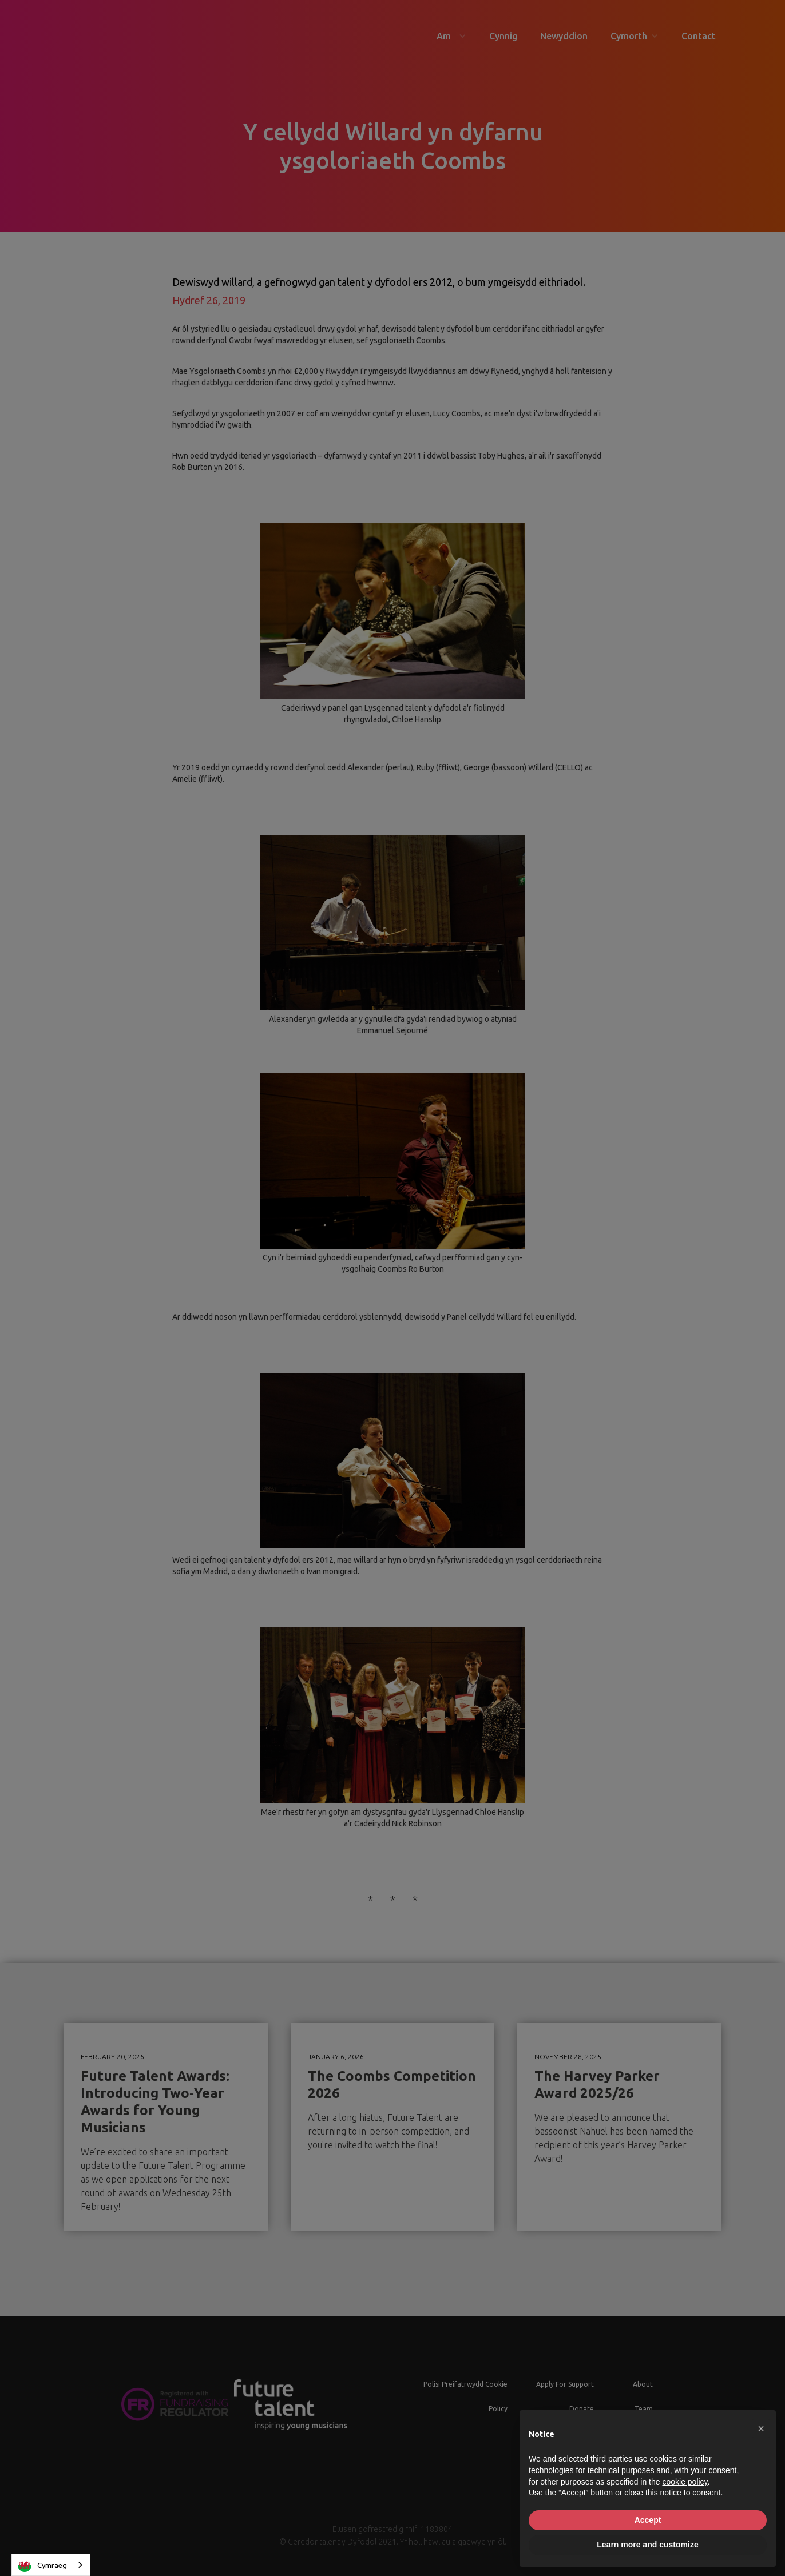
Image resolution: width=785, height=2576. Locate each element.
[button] (761, 2428)
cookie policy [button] (684, 2481)
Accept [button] (648, 2520)
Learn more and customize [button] (647, 2544)
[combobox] (50, 2565)
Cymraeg (42, 2565)
